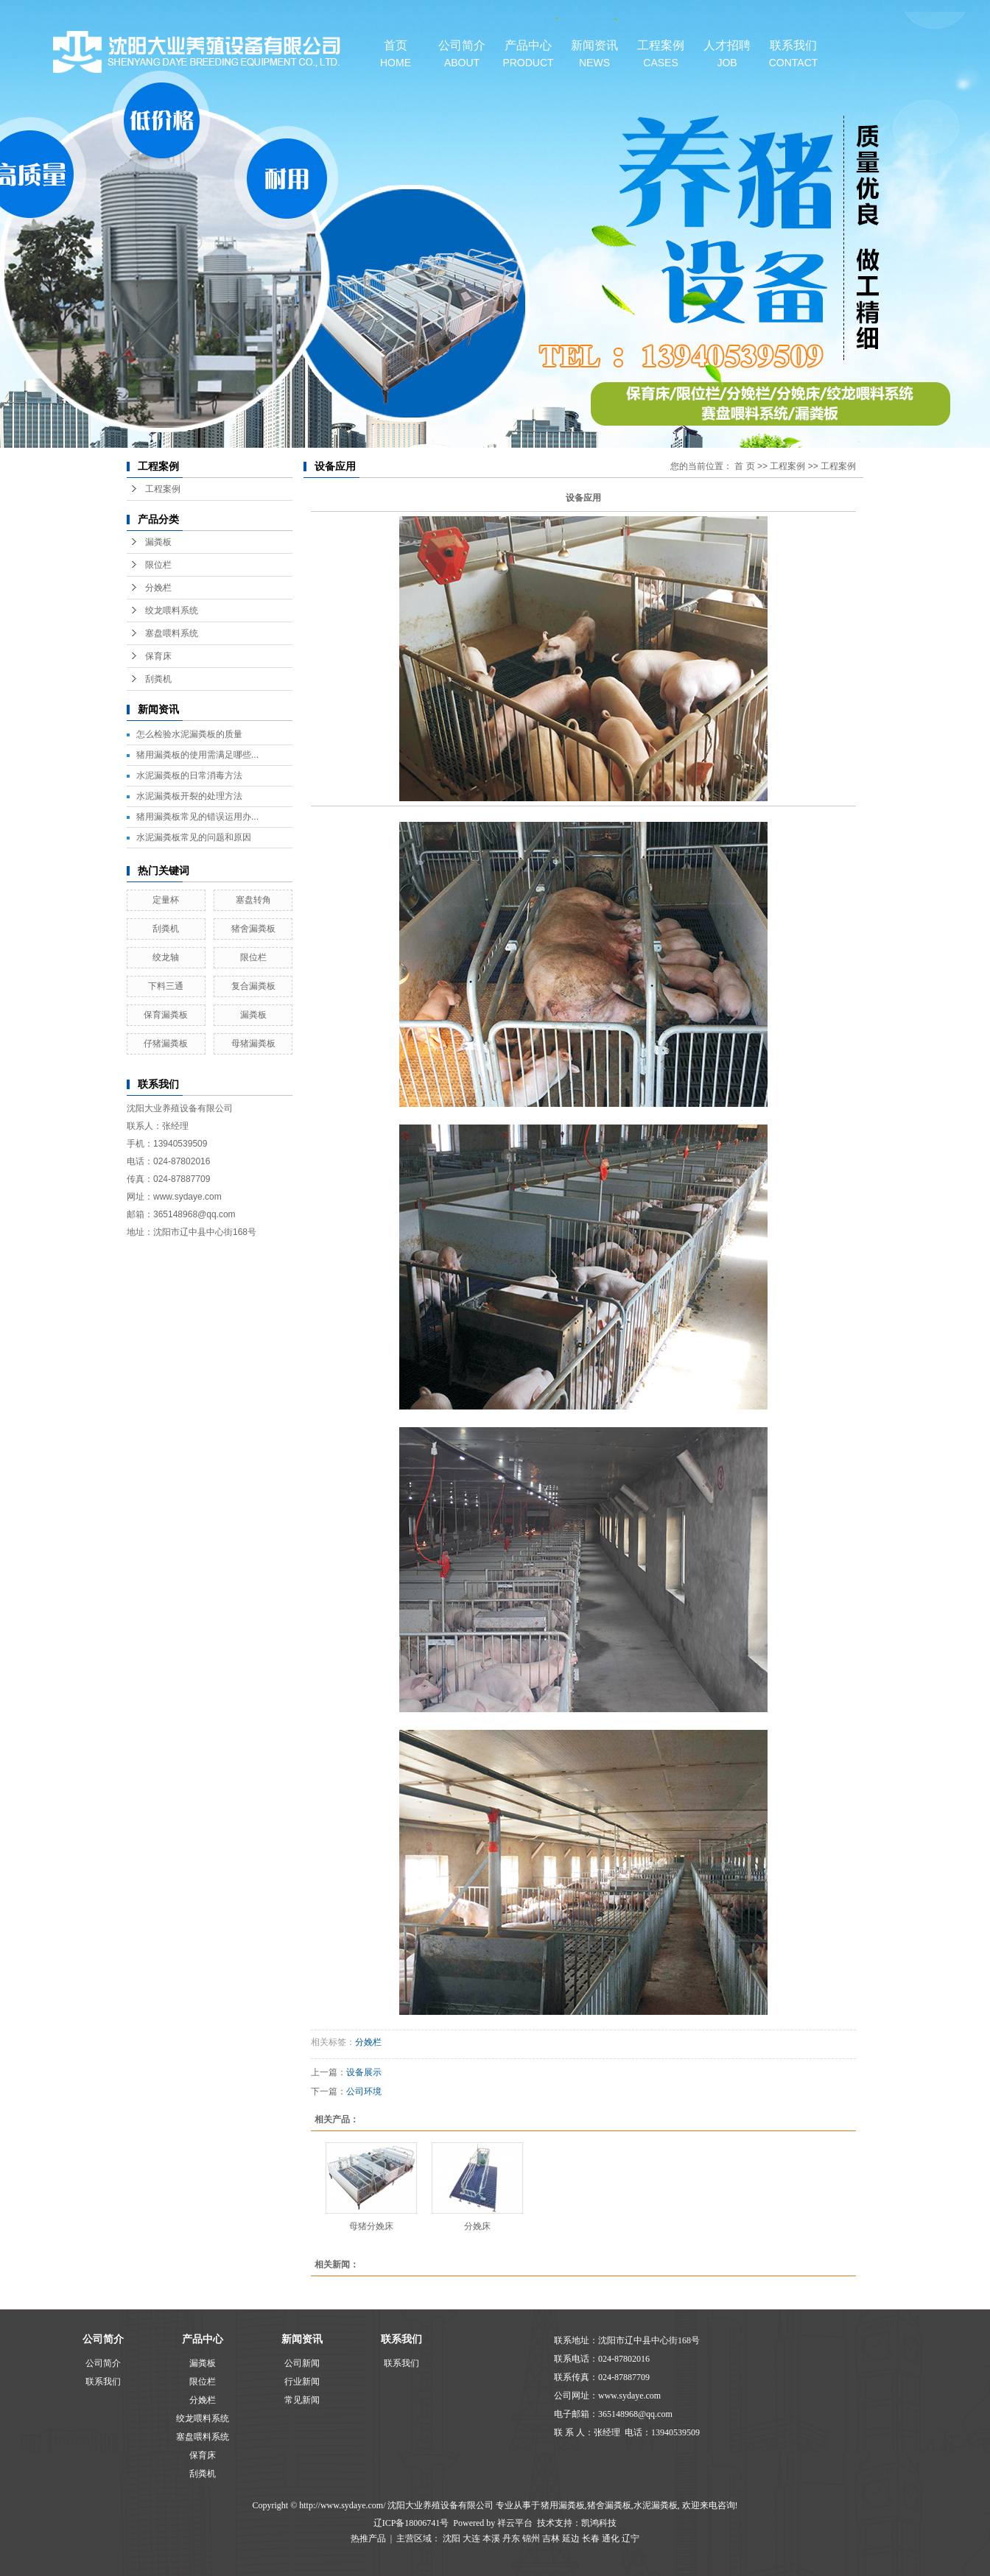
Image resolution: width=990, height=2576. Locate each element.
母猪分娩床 (371, 2226)
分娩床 (477, 2226)
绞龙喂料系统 (171, 610)
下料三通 (165, 986)
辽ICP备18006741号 (411, 2523)
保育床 (158, 656)
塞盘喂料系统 (171, 633)
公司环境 (364, 2091)
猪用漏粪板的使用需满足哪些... (197, 755)
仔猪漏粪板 (166, 1043)
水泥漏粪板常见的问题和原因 (193, 837)
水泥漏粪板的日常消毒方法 (189, 775)
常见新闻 (302, 2400)
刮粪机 (158, 679)
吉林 (551, 2538)
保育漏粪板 (166, 1015)
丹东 (511, 2538)
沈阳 (451, 2538)
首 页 (744, 466)
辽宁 (630, 2538)
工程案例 (661, 53)
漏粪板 (158, 542)
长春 (591, 2538)
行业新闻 (302, 2381)
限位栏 (158, 565)
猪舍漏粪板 (253, 928)
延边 (571, 2538)
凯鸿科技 (599, 2523)
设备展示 (364, 2072)
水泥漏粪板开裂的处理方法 (189, 796)
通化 (610, 2538)
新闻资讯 (594, 53)
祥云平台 (515, 2523)
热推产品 (368, 2538)
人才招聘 (727, 53)
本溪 (491, 2538)
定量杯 (165, 900)
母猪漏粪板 (253, 1043)
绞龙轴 (165, 957)
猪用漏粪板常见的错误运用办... (197, 817)
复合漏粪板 (253, 986)
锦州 (531, 2538)
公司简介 (462, 53)
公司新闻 (302, 2363)
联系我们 (793, 53)
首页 (395, 53)
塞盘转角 (253, 900)
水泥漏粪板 (655, 2505)
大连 (471, 2538)
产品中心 (528, 53)
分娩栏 (158, 588)
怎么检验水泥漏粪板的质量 (189, 734)
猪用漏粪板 (563, 2505)
